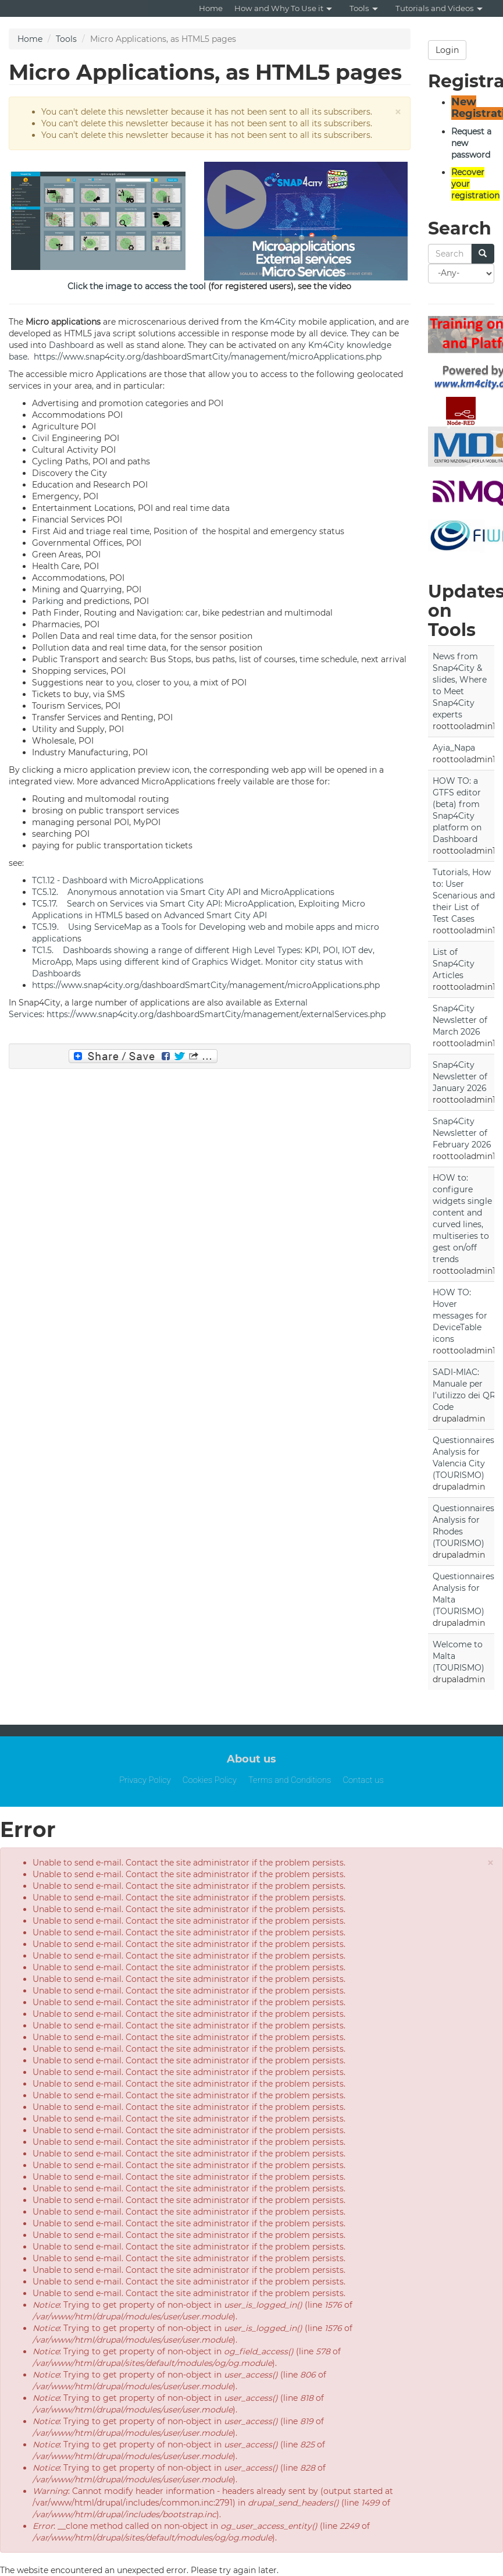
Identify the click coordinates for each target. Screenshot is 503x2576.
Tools (363, 8)
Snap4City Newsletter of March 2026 (460, 1020)
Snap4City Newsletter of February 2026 (462, 1133)
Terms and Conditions (289, 1780)
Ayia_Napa (454, 747)
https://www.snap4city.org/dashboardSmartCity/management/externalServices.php (216, 1014)
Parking (48, 601)
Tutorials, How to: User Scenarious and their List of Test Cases (464, 895)
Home (211, 8)
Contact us (363, 1780)
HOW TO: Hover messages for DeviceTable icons (460, 1315)
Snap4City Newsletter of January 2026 (460, 1076)
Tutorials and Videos (439, 8)
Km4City (278, 322)
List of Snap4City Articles (454, 963)
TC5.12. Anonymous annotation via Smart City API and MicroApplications (183, 892)
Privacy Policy (145, 1780)
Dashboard (71, 345)
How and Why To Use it (283, 8)
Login (447, 50)
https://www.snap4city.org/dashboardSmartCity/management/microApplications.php (206, 356)
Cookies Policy (210, 1780)
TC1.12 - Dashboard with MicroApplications (118, 880)
